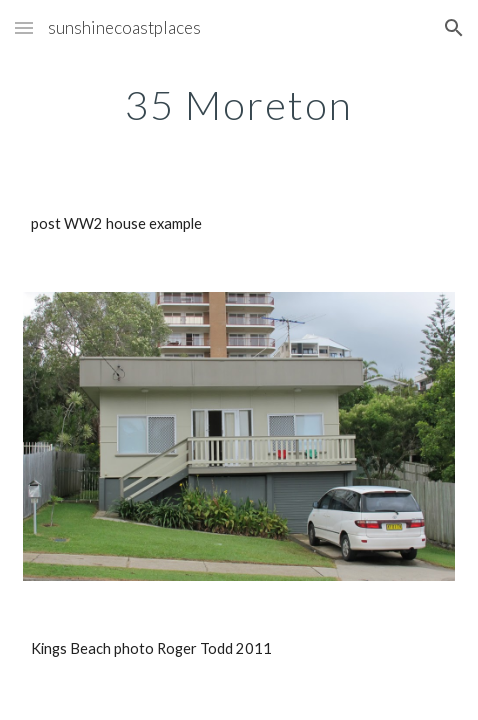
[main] (239, 105)
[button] (24, 27)
